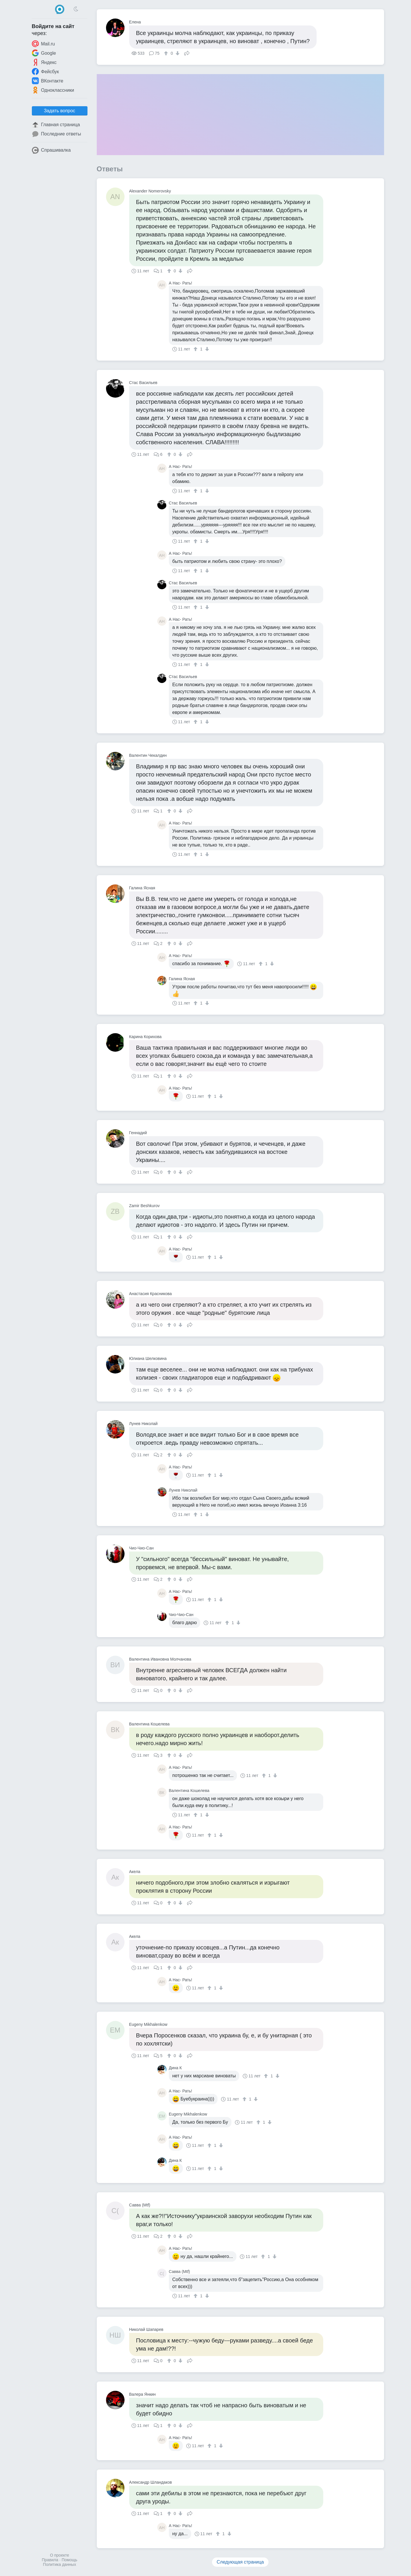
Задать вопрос (59, 110)
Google (44, 52)
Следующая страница (240, 2562)
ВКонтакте (47, 80)
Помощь (69, 2559)
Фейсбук (45, 71)
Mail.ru (43, 43)
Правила (50, 2559)
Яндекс (44, 62)
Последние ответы (56, 134)
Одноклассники (53, 90)
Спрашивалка (51, 150)
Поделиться (187, 53)
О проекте (59, 2555)
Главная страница (56, 124)
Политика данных (59, 2564)
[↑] (166, 53)
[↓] (177, 53)
